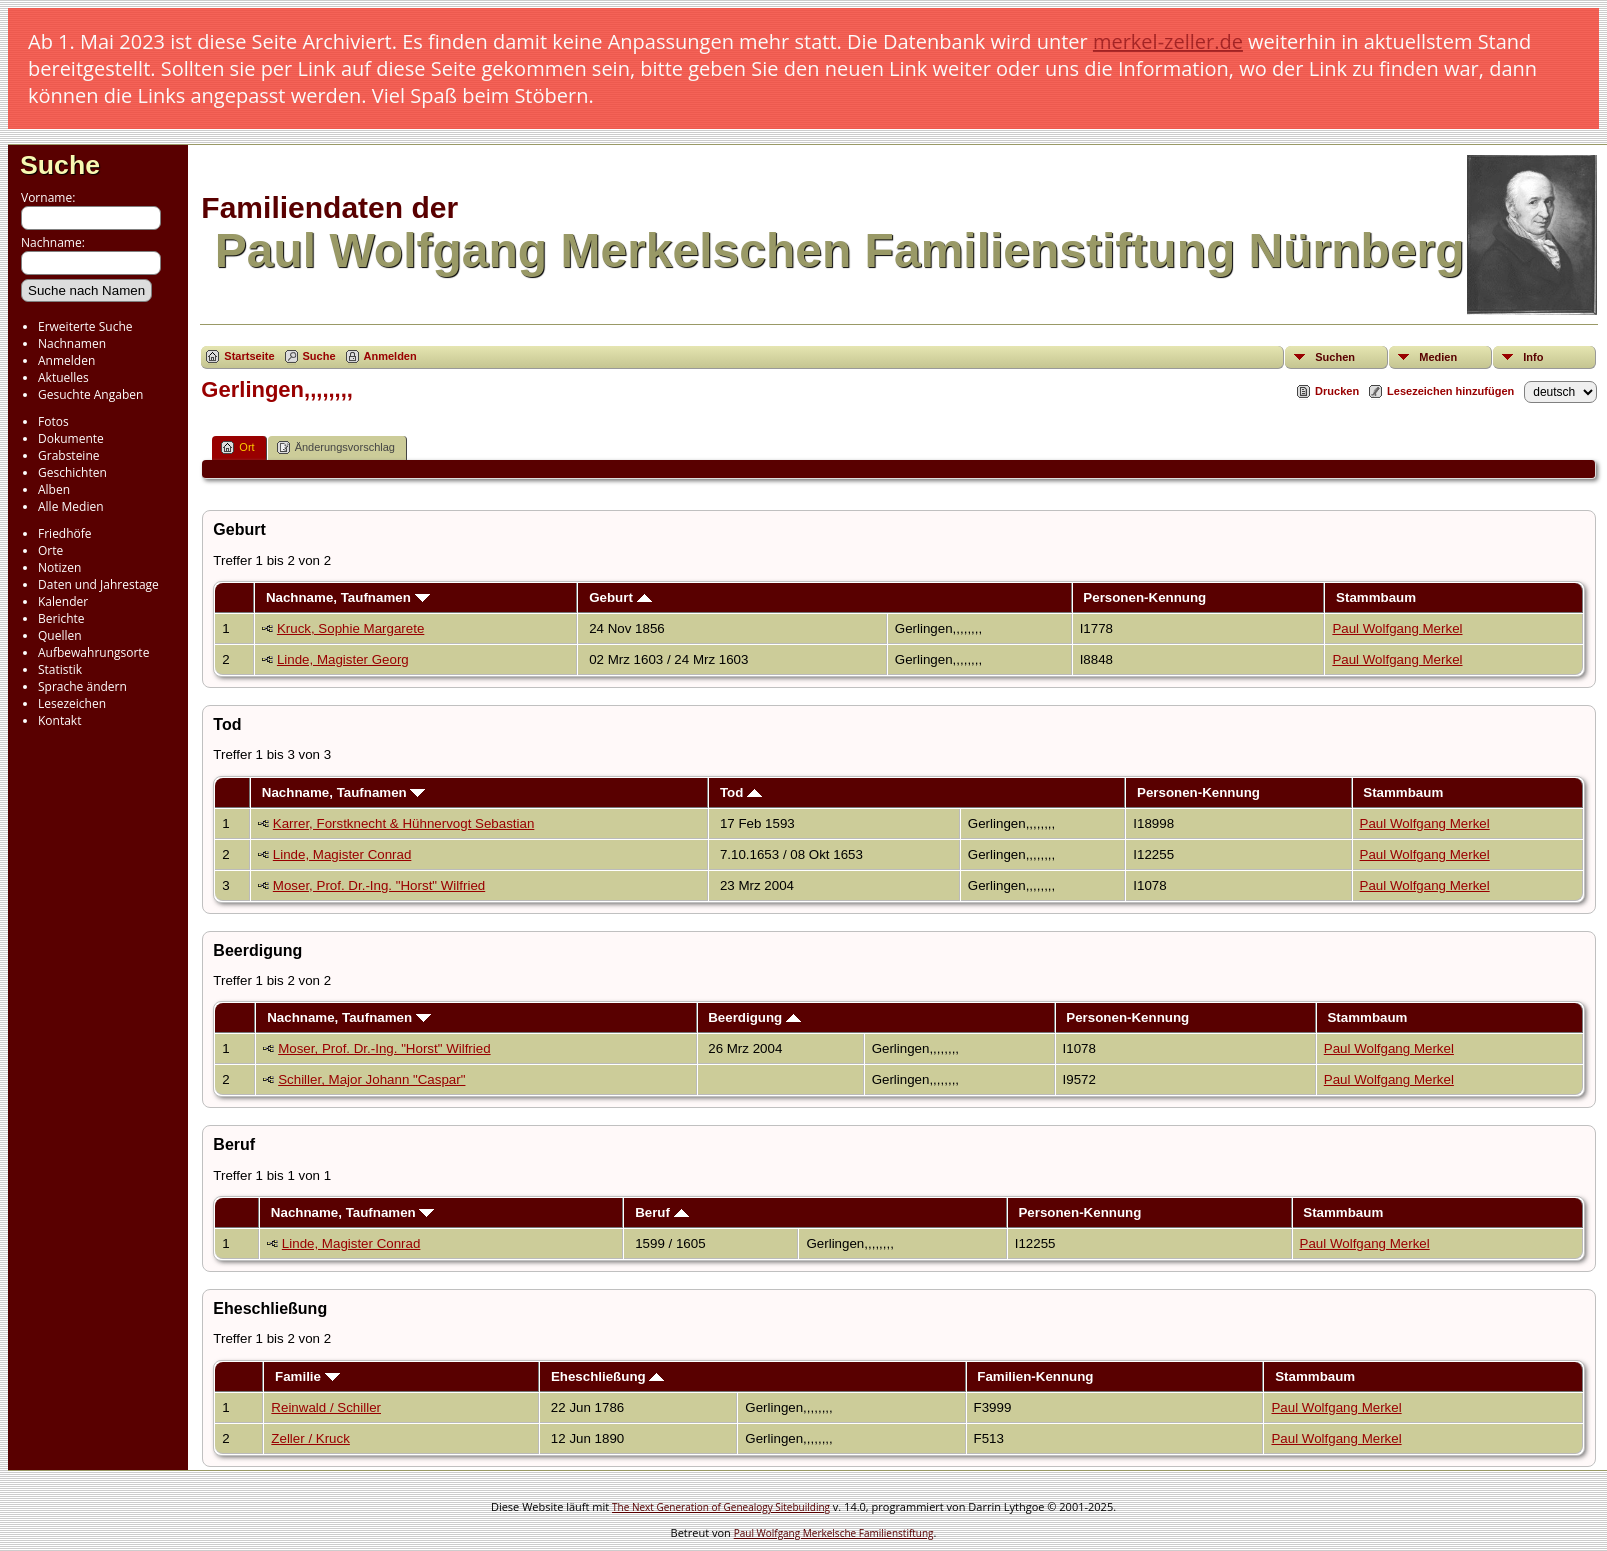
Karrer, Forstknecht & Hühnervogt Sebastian (404, 823)
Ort (237, 447)
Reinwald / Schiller (326, 1407)
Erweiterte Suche (85, 326)
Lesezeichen (72, 703)
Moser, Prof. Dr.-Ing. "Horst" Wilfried (379, 885)
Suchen (1335, 357)
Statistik (60, 669)
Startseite (249, 356)
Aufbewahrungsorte (93, 652)
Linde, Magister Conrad (342, 854)
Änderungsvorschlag (336, 447)
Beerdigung (754, 1017)
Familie (307, 1376)
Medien (1438, 357)
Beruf (662, 1212)
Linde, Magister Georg (343, 659)
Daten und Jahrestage (98, 584)
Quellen (60, 635)
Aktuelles (63, 377)
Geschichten (72, 472)
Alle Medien (71, 506)
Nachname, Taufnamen (348, 597)
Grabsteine (69, 455)
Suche (60, 165)
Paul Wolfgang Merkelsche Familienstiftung (834, 1533)
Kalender (63, 601)
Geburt (620, 597)
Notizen (59, 567)
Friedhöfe (65, 533)
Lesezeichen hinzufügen (1450, 391)
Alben (54, 489)
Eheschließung (608, 1376)
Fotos (53, 421)
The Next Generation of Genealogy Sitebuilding (721, 1507)
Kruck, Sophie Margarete (350, 628)
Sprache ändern (82, 686)
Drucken (1337, 391)
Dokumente (71, 438)
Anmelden (66, 360)
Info (1533, 357)
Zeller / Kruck (310, 1438)
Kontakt (59, 720)
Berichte (61, 618)
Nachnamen (72, 343)
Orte (50, 550)
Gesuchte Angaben (90, 394)
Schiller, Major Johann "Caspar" (371, 1079)
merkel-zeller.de (1168, 41)
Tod (741, 792)
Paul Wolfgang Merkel (1397, 628)
